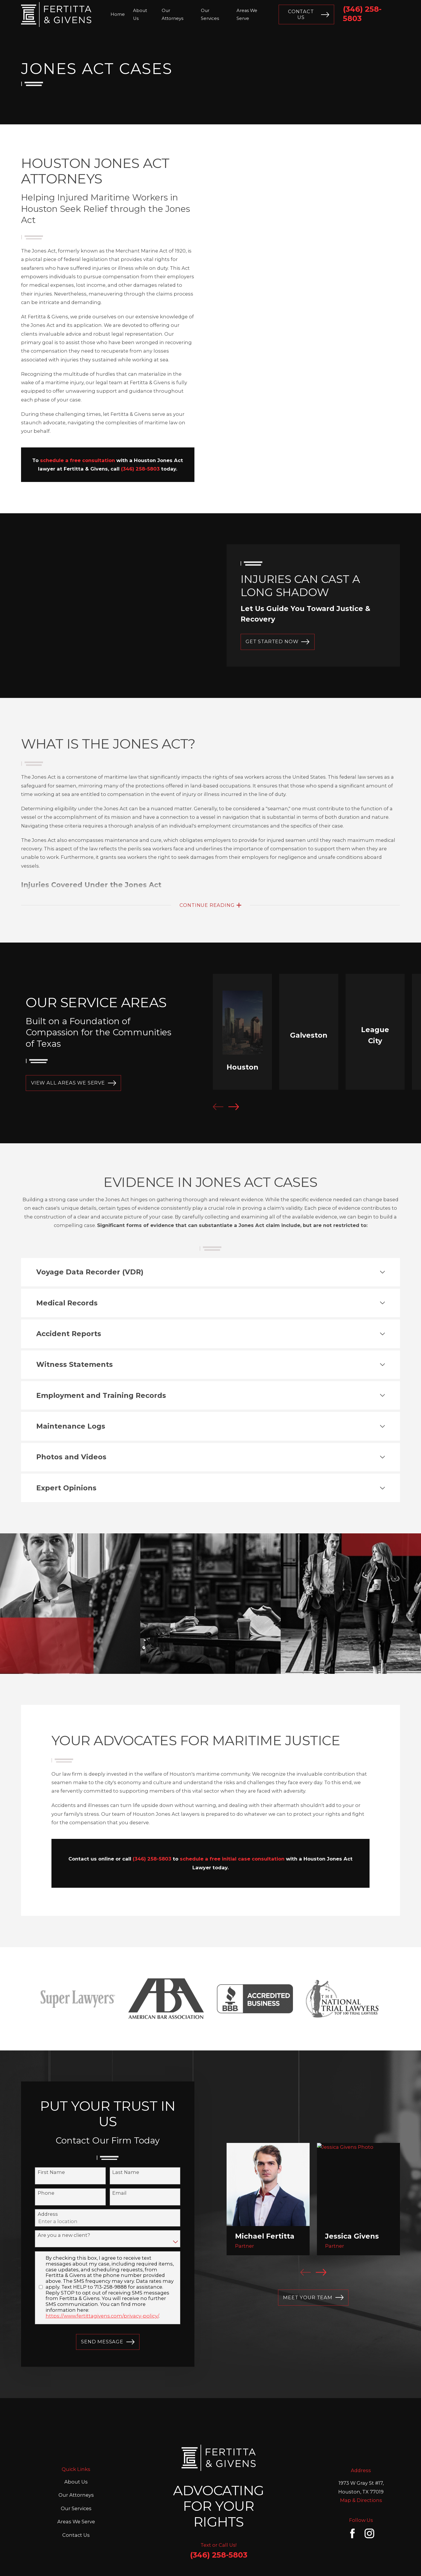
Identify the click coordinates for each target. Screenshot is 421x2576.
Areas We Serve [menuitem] (247, 14)
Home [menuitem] (118, 14)
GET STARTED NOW (277, 642)
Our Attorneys (76, 2453)
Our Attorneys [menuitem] (172, 14)
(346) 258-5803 (218, 2512)
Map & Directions (361, 2458)
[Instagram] (369, 2491)
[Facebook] (352, 2491)
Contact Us (308, 14)
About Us (76, 2440)
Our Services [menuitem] (210, 14)
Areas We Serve (76, 2479)
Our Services (76, 2466)
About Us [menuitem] (140, 14)
